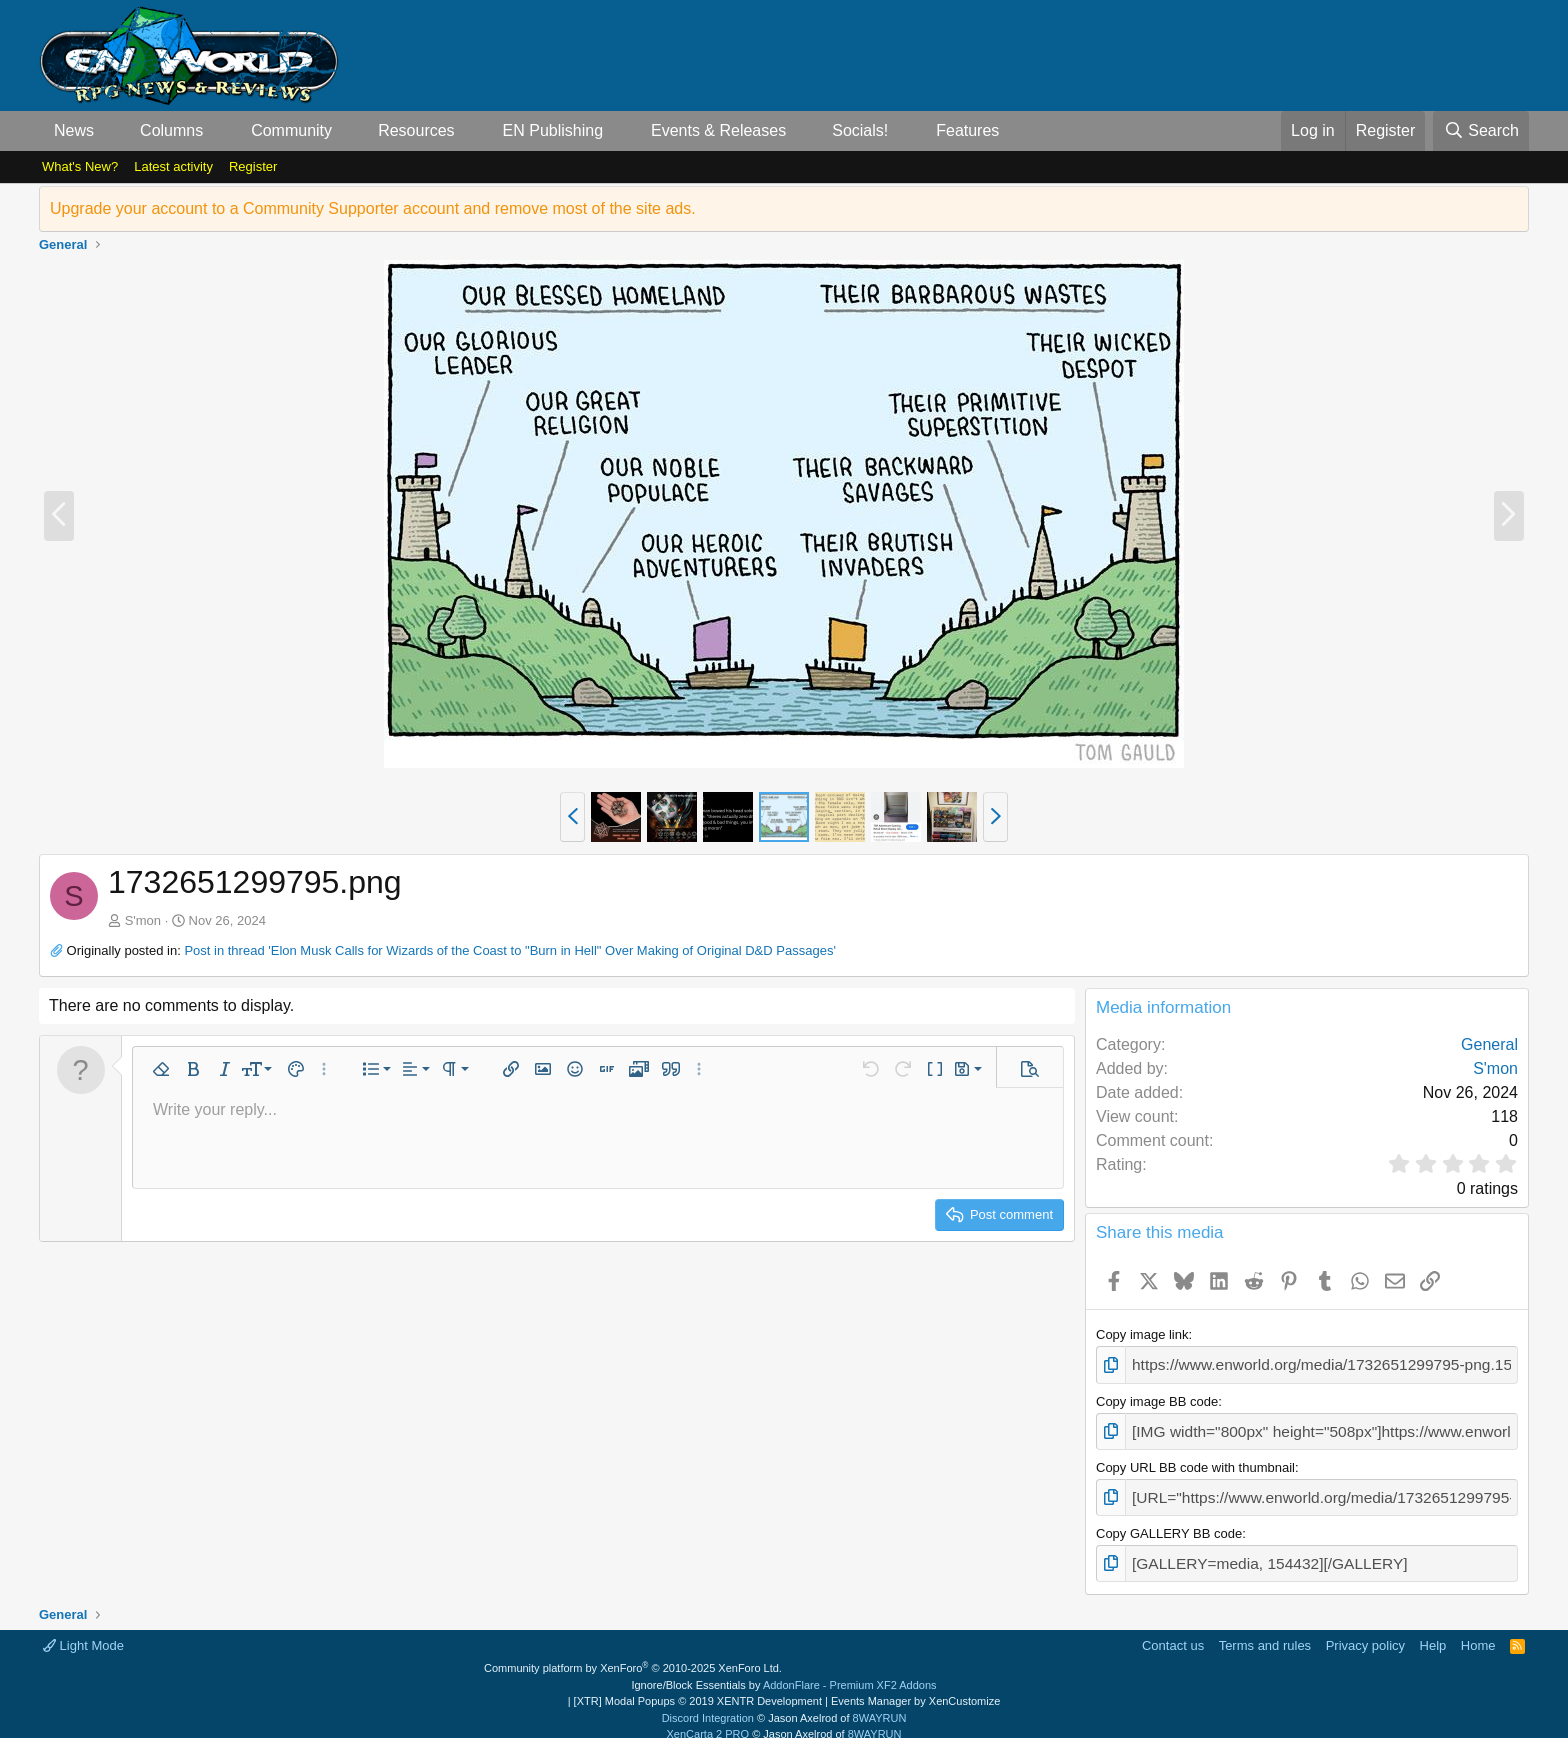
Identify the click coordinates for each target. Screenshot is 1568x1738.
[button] (110, 131)
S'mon (143, 920)
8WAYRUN (880, 1703)
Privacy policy (1365, 1630)
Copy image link (1142, 1334)
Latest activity (173, 166)
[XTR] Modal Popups (698, 1687)
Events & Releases (718, 130)
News (74, 130)
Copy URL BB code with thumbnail (1195, 1459)
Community (291, 130)
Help (1433, 1630)
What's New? (80, 166)
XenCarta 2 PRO (708, 1720)
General (1489, 1044)
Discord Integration (708, 1703)
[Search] (1481, 131)
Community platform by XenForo (633, 1654)
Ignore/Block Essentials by (783, 1670)
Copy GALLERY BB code (1169, 1522)
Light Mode (83, 1630)
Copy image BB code (1157, 1397)
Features (967, 130)
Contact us (1173, 1630)
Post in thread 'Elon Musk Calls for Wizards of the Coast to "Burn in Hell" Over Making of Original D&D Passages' (509, 950)
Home (1478, 1630)
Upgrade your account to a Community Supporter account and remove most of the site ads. (373, 208)
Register (253, 166)
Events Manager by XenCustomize (915, 1687)
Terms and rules (1265, 1630)
